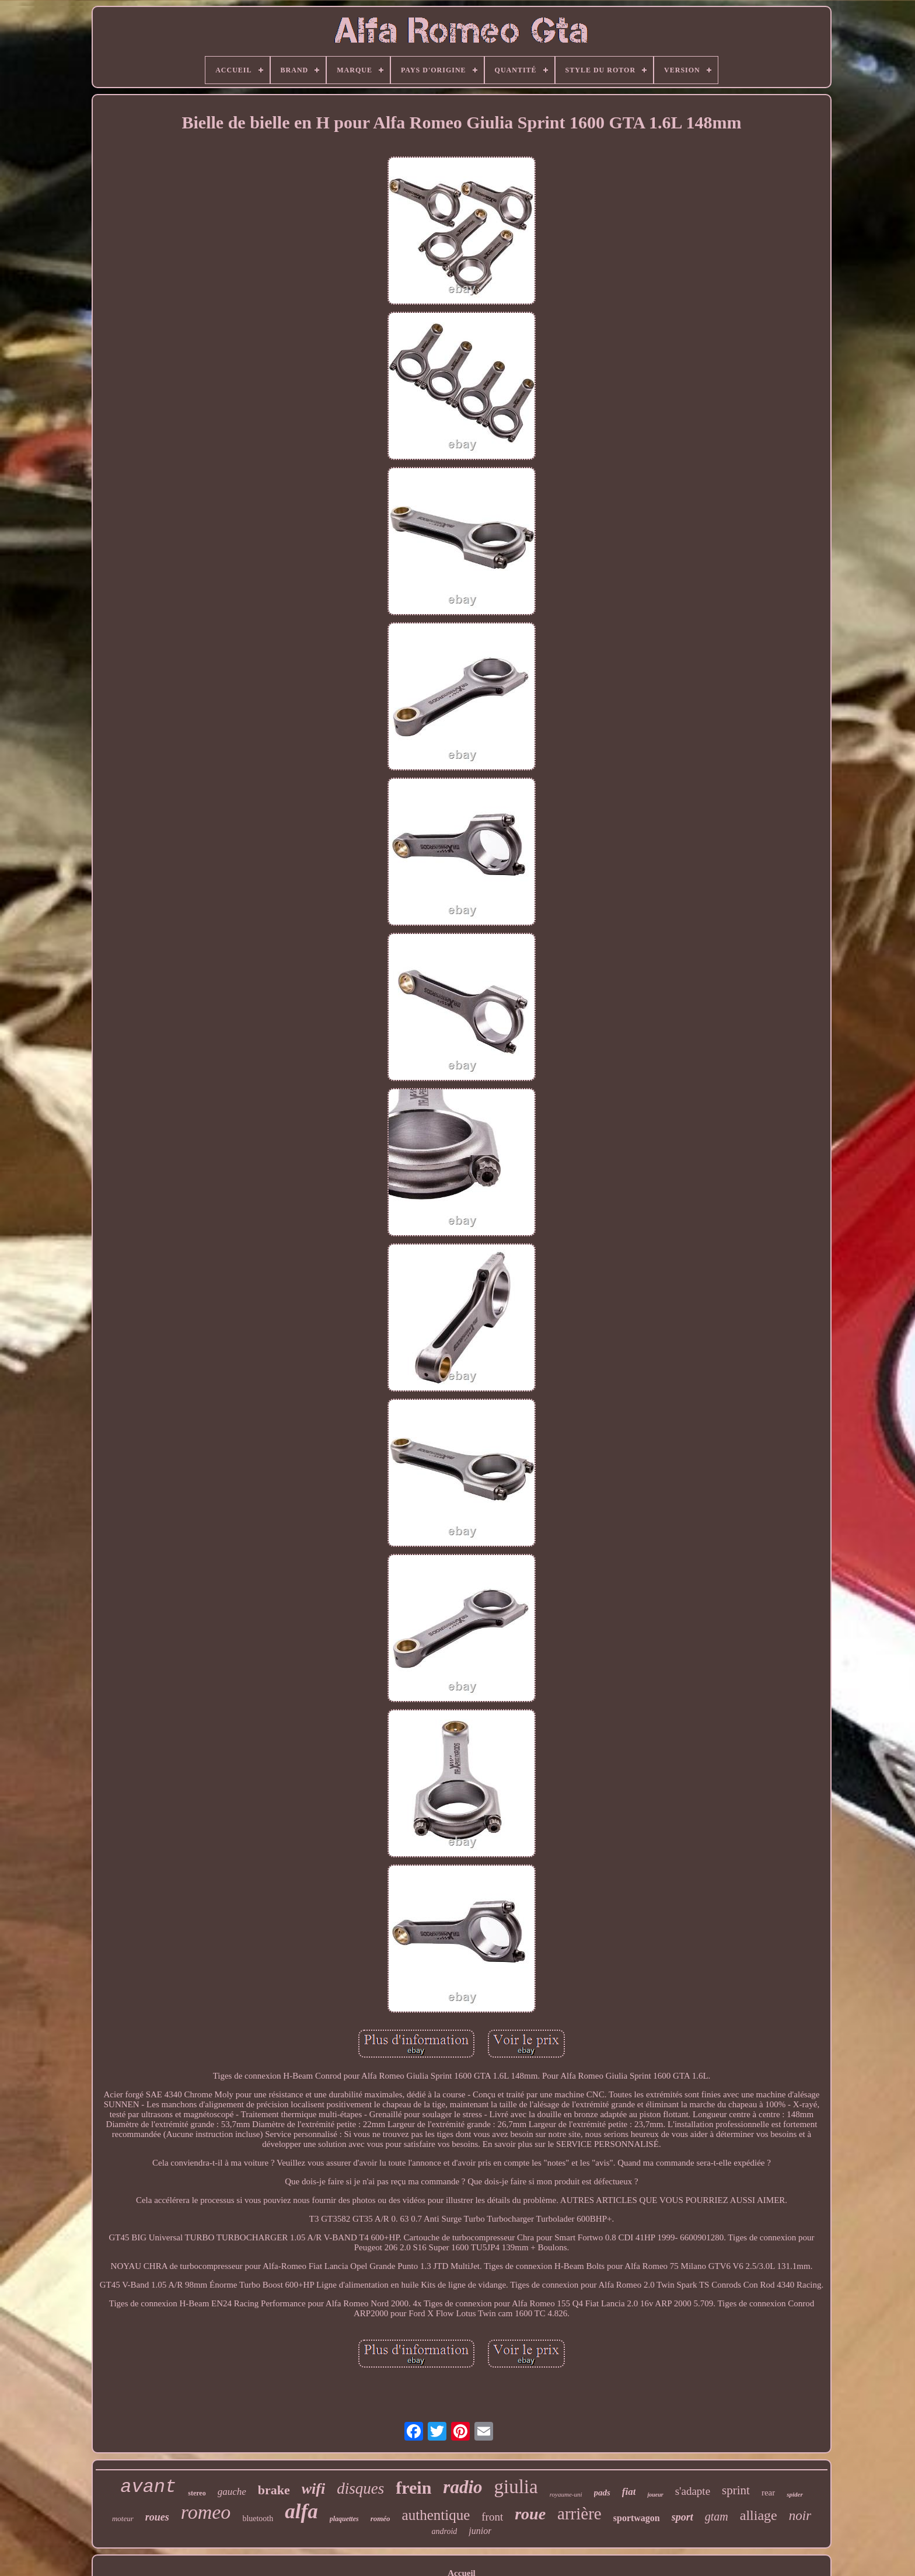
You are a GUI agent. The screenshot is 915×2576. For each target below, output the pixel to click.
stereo (196, 2493)
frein (413, 2487)
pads (602, 2492)
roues (157, 2517)
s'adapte (692, 2491)
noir (800, 2515)
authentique (436, 2515)
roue (530, 2514)
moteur (123, 2518)
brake (274, 2490)
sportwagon (636, 2518)
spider (795, 2494)
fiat (629, 2491)
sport (682, 2517)
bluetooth (257, 2518)
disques (360, 2488)
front (492, 2517)
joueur (655, 2494)
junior (480, 2531)
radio (462, 2487)
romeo (206, 2512)
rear (768, 2492)
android (445, 2531)
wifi (313, 2488)
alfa (301, 2511)
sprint (736, 2490)
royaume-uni (566, 2494)
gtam (716, 2516)
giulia (516, 2486)
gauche (232, 2491)
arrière (579, 2513)
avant (148, 2487)
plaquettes (344, 2519)
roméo (380, 2518)
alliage (758, 2515)
